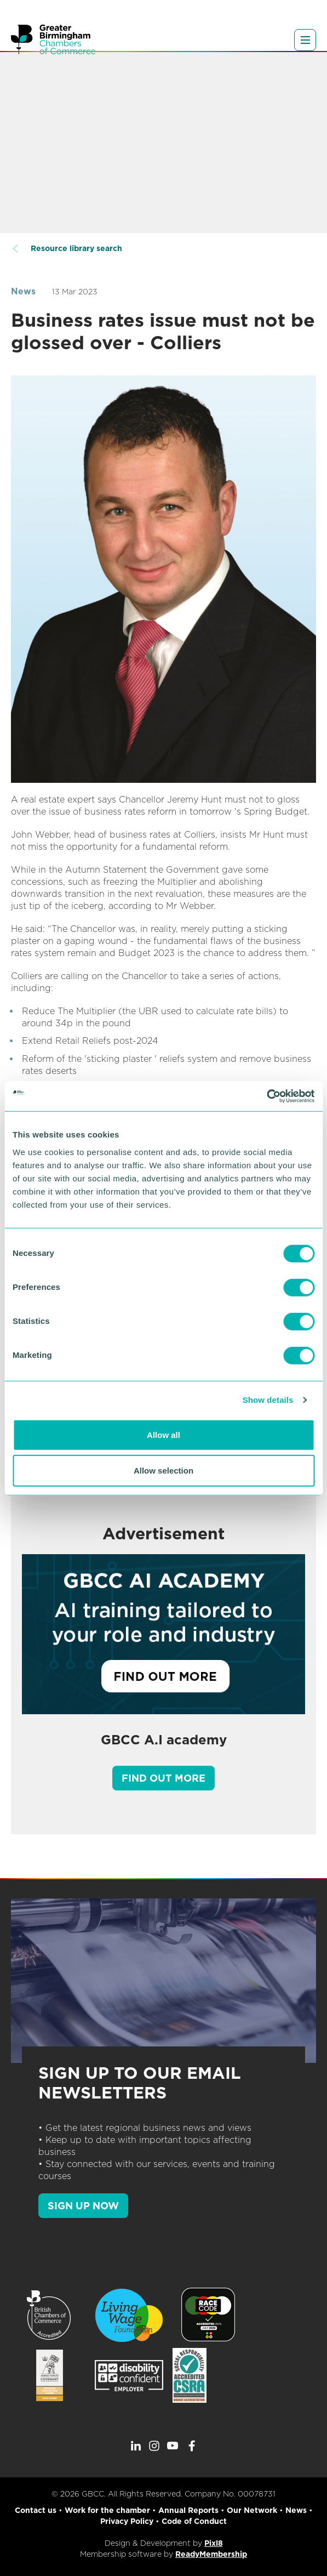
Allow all (163, 1434)
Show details (268, 1399)
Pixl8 (213, 2543)
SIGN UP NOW (83, 2205)
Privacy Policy (126, 2521)
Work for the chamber (107, 2510)
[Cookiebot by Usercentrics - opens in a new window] (266, 1096)
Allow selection (163, 1470)
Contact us (35, 2510)
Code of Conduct (194, 2521)
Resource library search (76, 248)
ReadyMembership (211, 2554)
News (23, 291)
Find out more (163, 1778)
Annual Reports (188, 2510)
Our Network (252, 2510)
